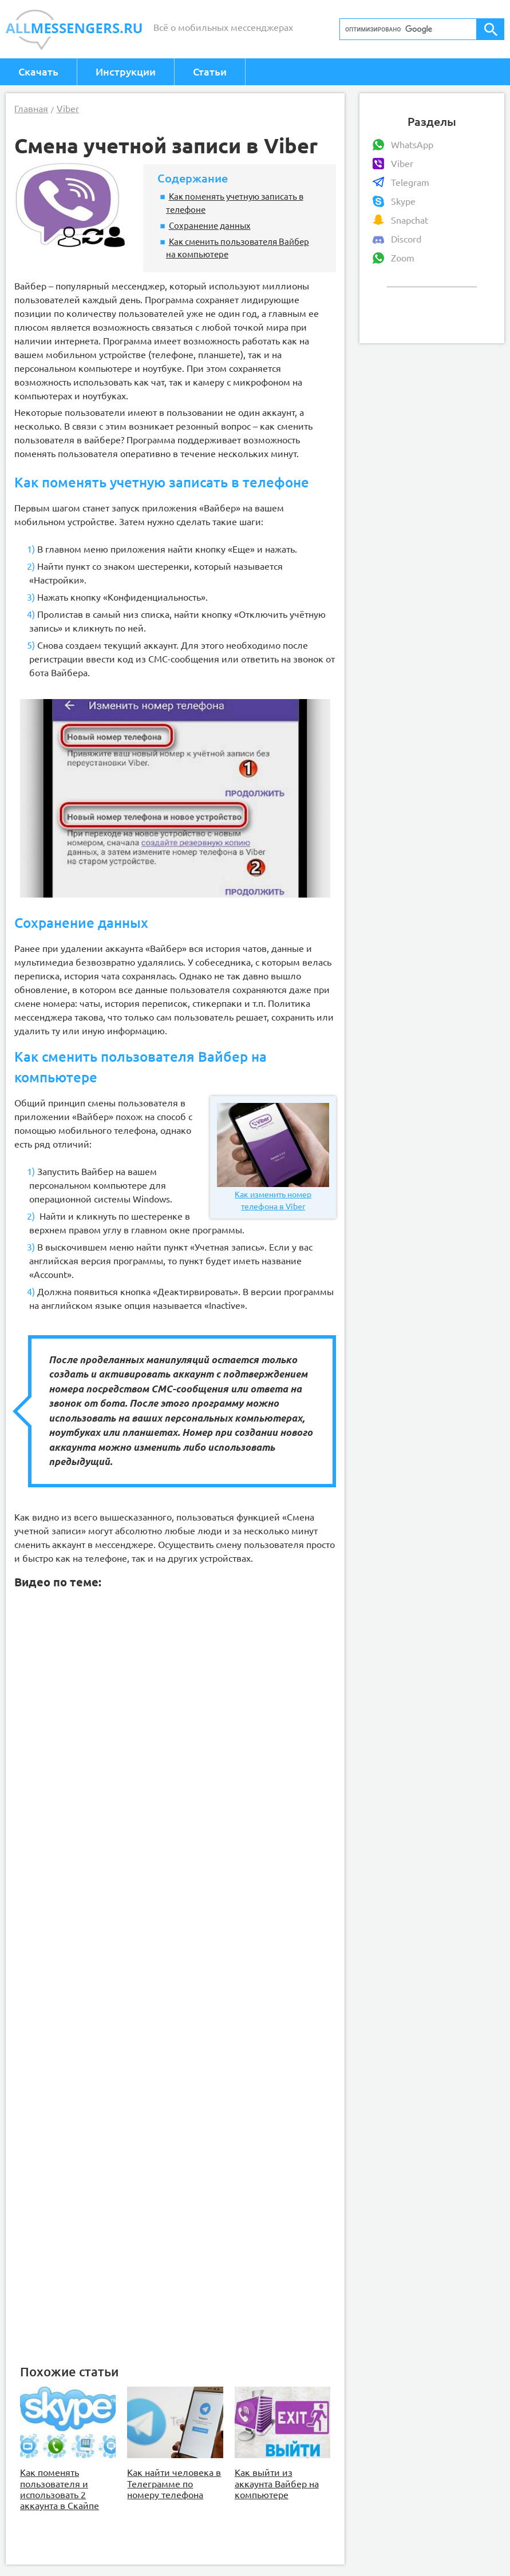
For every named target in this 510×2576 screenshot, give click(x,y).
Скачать (38, 71)
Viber (402, 163)
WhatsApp (412, 145)
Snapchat (409, 220)
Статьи (210, 71)
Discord (406, 239)
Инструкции (126, 71)
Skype (403, 201)
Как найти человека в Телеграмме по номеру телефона (174, 2483)
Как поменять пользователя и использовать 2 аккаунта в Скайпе (59, 2489)
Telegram (410, 182)
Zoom (402, 258)
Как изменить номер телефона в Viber (273, 1157)
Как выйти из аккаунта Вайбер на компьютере (277, 2483)
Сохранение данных (210, 225)
